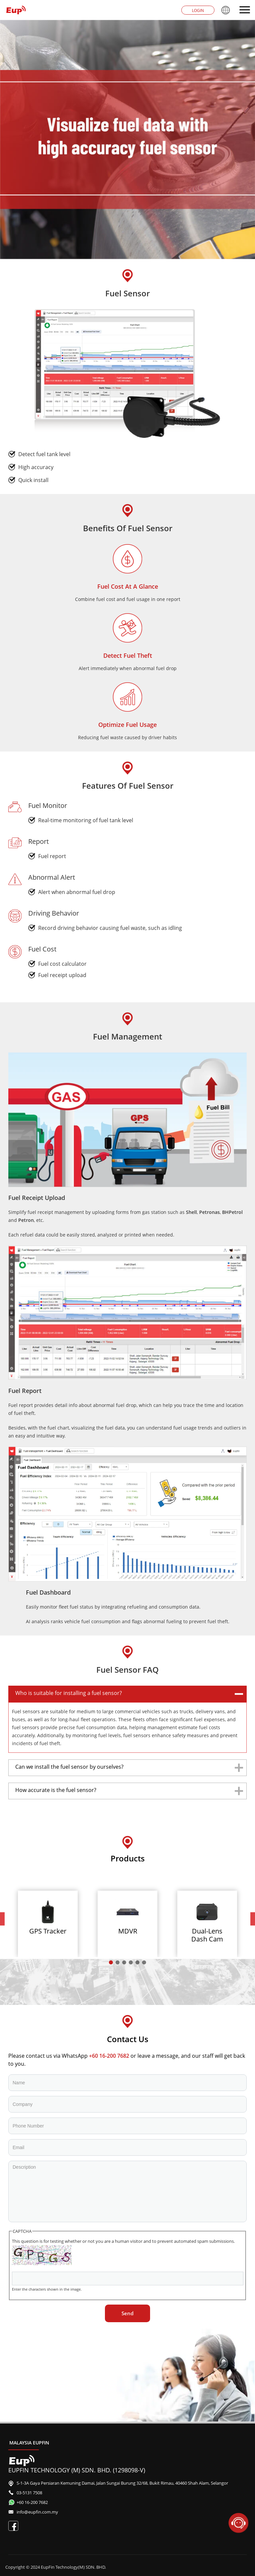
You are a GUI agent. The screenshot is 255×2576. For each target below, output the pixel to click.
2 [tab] (117, 1962)
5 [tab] (137, 1962)
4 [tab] (131, 1962)
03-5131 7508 (29, 2493)
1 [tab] (111, 1962)
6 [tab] (144, 1962)
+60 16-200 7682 (109, 2055)
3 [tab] (124, 1962)
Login (198, 10)
